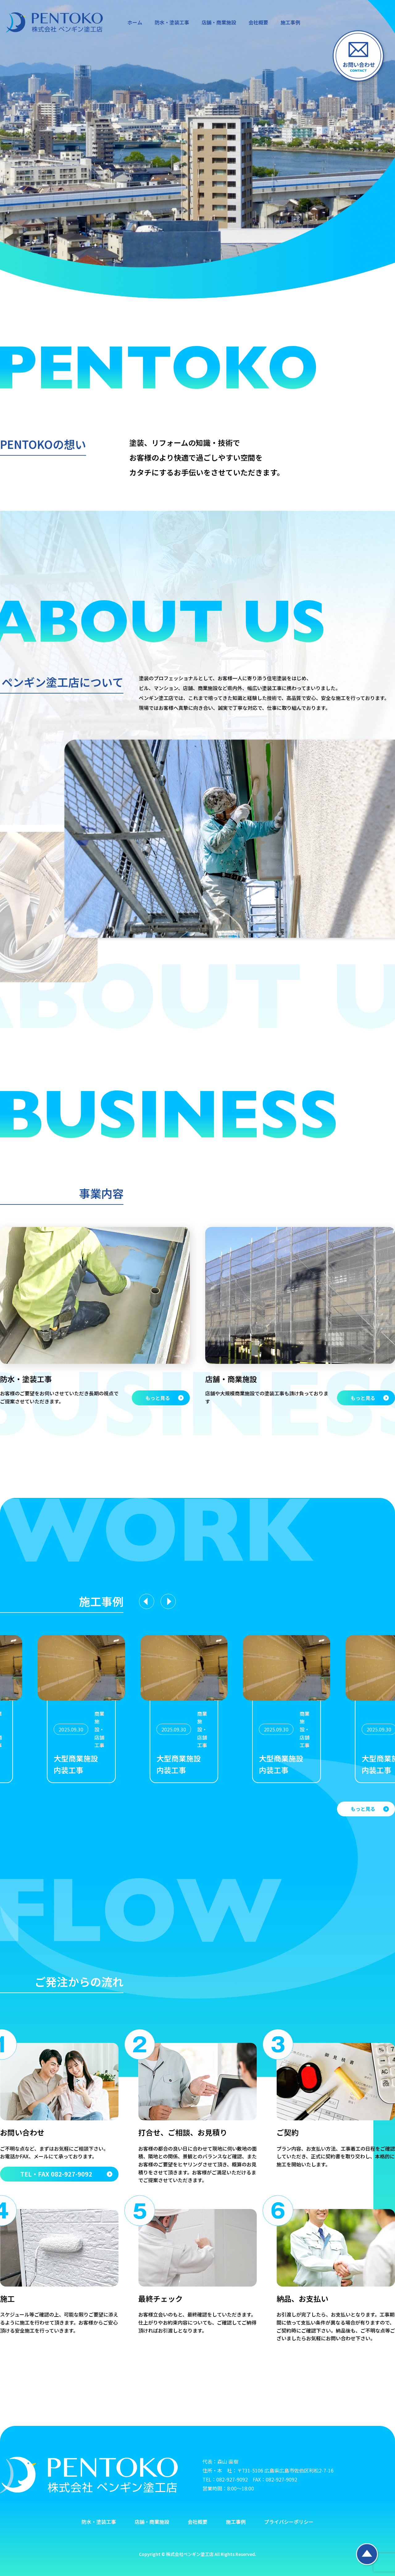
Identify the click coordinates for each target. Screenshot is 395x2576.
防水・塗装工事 (172, 22)
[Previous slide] (146, 1601)
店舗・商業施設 (219, 22)
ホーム (134, 22)
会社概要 (258, 22)
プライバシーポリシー (289, 2521)
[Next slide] (168, 1601)
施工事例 (290, 22)
